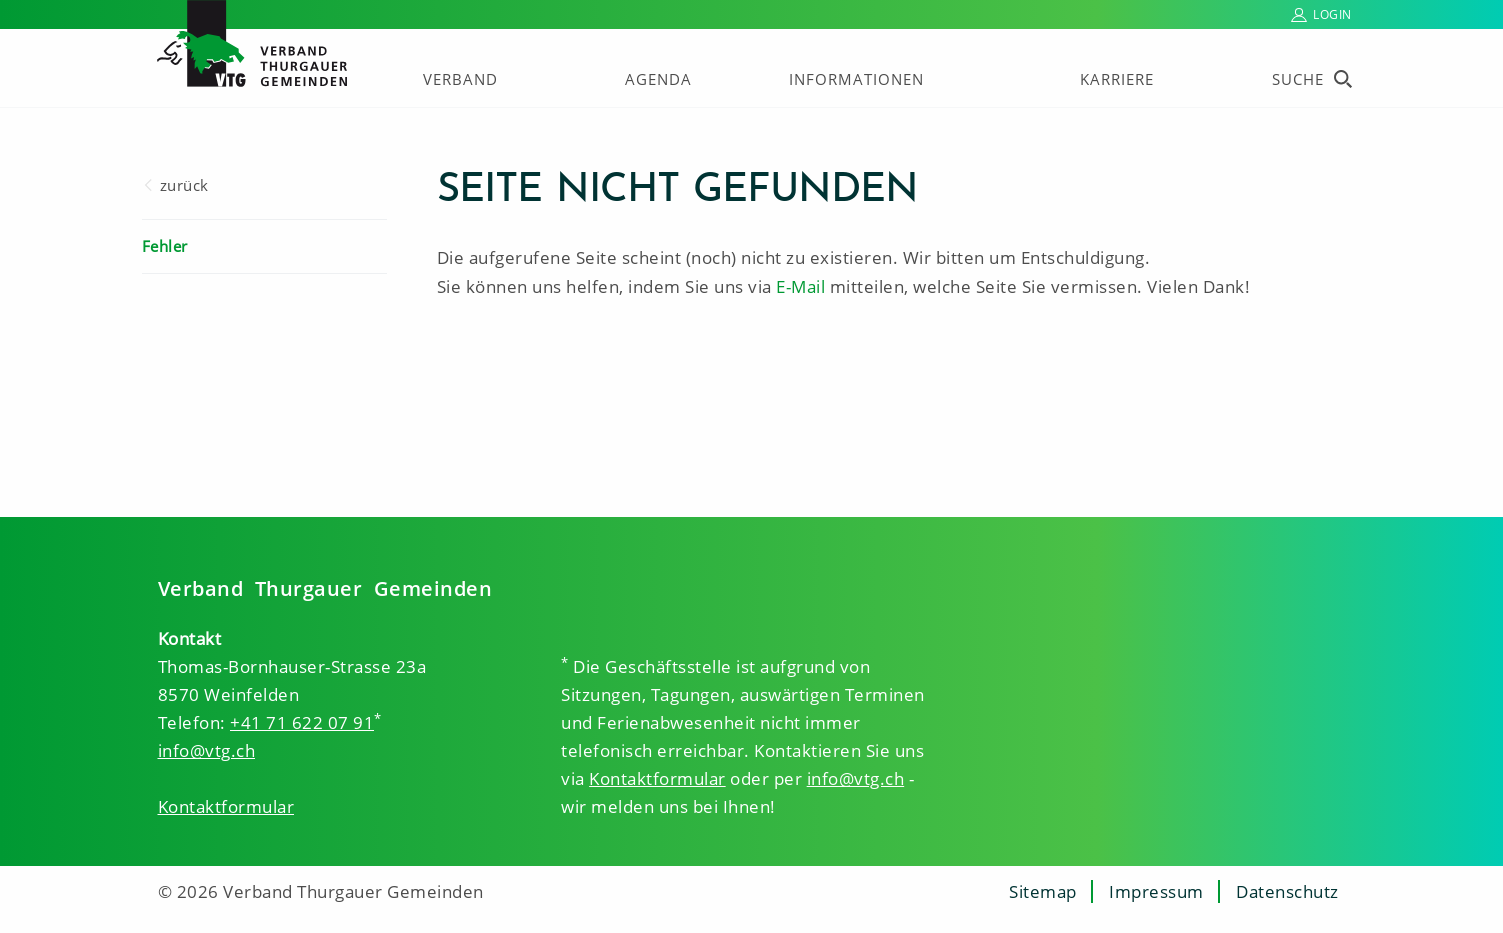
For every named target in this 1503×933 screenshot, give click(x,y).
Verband (460, 79)
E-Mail (800, 286)
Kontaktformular (226, 806)
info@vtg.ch (207, 750)
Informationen (856, 79)
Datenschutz (1287, 891)
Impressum (1156, 891)
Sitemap (1043, 891)
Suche (1298, 79)
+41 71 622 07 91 (302, 722)
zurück (184, 185)
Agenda (658, 79)
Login (1332, 14)
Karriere (1117, 79)
